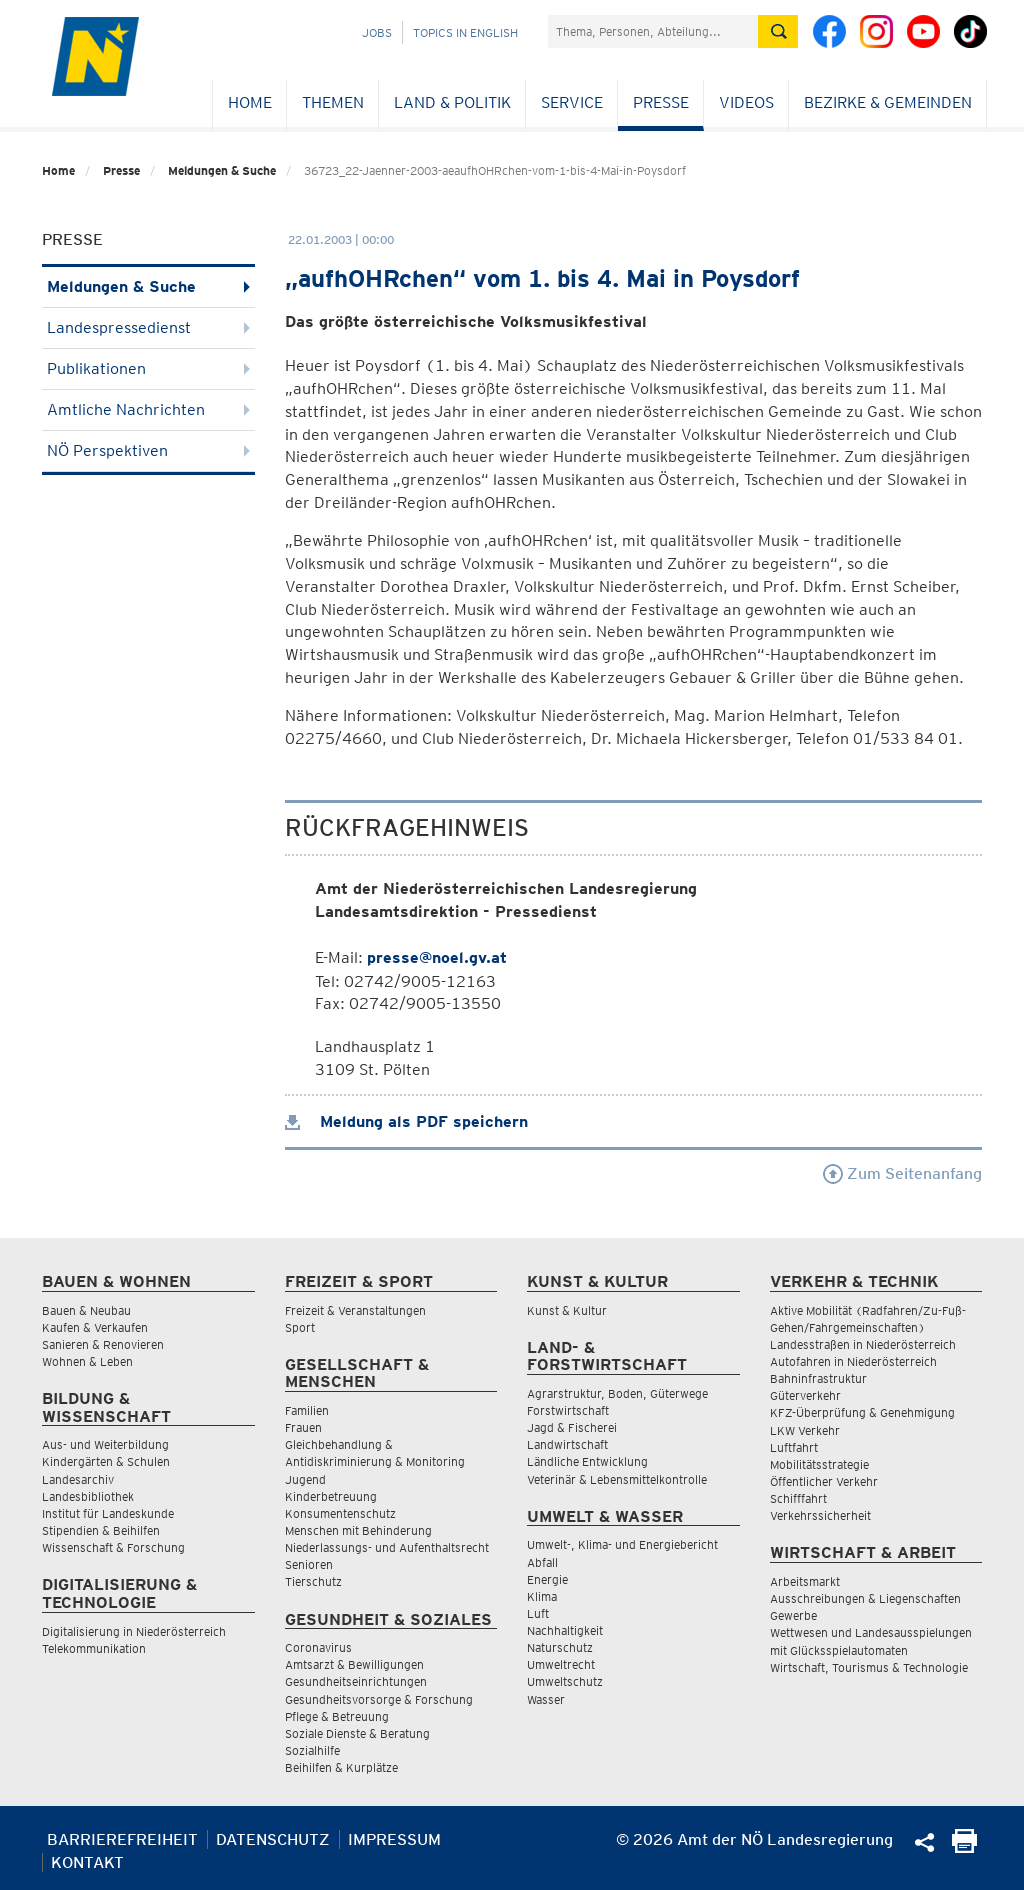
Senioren (309, 1564)
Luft (538, 1613)
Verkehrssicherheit (820, 1515)
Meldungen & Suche (222, 170)
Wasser (546, 1699)
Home (250, 102)
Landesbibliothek (88, 1496)
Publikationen (148, 368)
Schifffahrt (798, 1498)
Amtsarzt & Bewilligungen (354, 1664)
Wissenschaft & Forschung (113, 1547)
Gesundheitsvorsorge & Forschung (379, 1699)
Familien (307, 1410)
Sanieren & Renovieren (103, 1344)
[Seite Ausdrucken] (964, 1847)
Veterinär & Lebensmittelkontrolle (617, 1479)
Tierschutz (313, 1581)
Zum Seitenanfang (902, 1173)
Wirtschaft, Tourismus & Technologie (869, 1667)
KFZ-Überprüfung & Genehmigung (862, 1412)
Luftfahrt (794, 1447)
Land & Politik (452, 102)
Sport (300, 1327)
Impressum (394, 1839)
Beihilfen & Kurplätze (341, 1767)
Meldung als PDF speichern (406, 1121)
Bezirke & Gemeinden (888, 102)
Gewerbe (793, 1615)
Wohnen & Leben (87, 1361)
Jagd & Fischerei (572, 1427)
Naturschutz (560, 1647)
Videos (746, 102)
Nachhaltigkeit (565, 1630)
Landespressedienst (148, 327)
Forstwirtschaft (568, 1410)
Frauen (303, 1427)
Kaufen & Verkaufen (95, 1327)
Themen (333, 102)
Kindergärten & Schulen (106, 1461)
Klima (542, 1596)
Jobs (377, 32)
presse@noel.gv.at (437, 957)
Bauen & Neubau (86, 1310)
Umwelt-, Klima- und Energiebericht (622, 1544)
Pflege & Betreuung (337, 1716)
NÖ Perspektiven (148, 450)
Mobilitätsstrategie (819, 1464)
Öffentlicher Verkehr (824, 1481)
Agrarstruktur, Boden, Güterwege (617, 1393)
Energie (547, 1579)
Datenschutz (273, 1839)
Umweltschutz (565, 1681)
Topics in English (465, 32)
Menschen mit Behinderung (358, 1530)
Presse (661, 102)
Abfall (542, 1562)
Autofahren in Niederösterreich (853, 1361)
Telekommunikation (94, 1648)
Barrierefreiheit (122, 1839)
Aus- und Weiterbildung (105, 1444)
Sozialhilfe (312, 1750)
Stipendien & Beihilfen (101, 1530)
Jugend (305, 1479)
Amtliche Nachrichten (148, 409)
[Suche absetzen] (778, 31)
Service (572, 102)
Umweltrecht (561, 1664)
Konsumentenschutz (340, 1513)
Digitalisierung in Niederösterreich (134, 1631)
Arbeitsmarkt (805, 1581)
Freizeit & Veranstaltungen (355, 1310)
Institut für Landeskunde (108, 1513)
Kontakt (87, 1862)
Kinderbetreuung (331, 1496)
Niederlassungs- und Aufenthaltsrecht (387, 1547)
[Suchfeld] (653, 31)
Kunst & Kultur (567, 1310)
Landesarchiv (78, 1479)
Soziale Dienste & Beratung (357, 1733)
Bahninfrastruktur (818, 1378)
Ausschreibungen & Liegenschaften (865, 1598)
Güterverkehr (805, 1395)
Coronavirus (318, 1647)
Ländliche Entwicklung (587, 1461)
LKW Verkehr (805, 1430)
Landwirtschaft (567, 1444)
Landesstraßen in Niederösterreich (863, 1344)
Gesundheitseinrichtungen (356, 1681)
